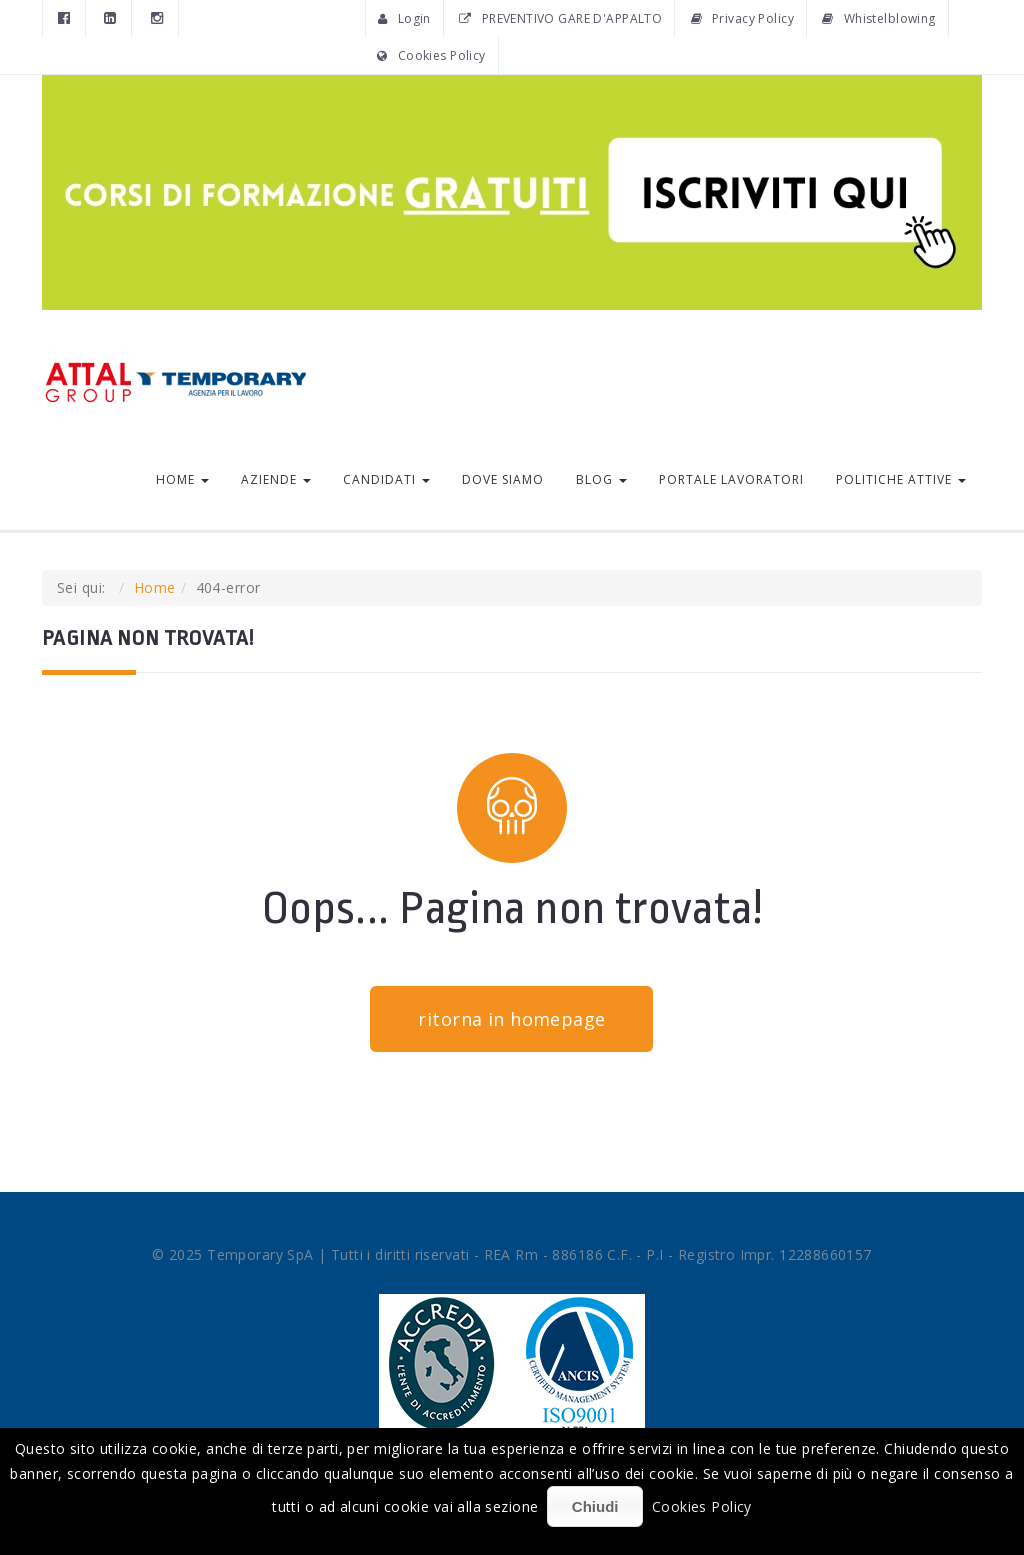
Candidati (386, 479)
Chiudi (595, 1506)
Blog (601, 479)
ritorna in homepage (511, 1019)
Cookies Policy (431, 55)
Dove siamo (503, 479)
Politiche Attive (901, 479)
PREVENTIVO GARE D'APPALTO (560, 18)
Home (182, 479)
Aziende (276, 479)
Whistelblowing (878, 18)
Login (404, 18)
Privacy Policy (742, 18)
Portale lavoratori (731, 479)
